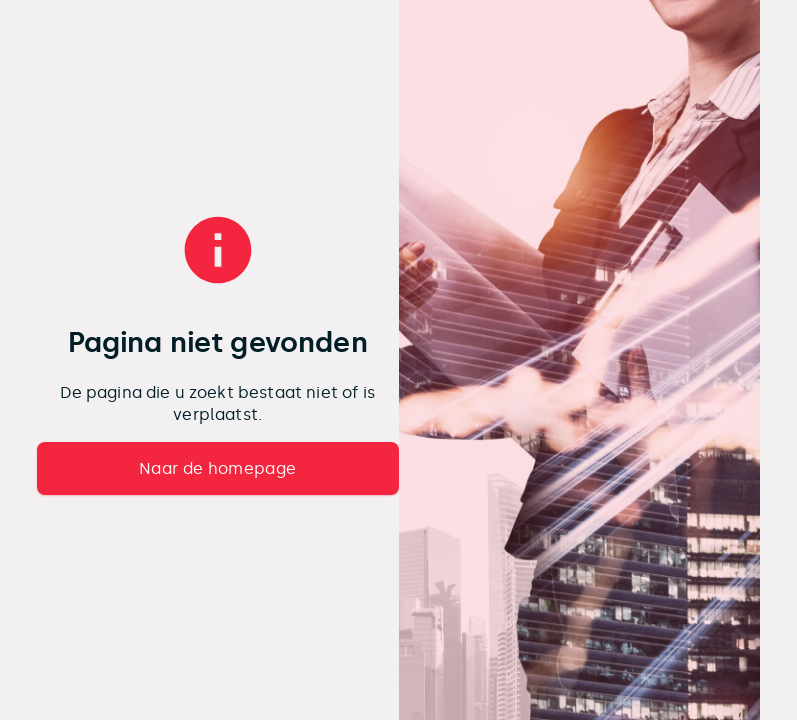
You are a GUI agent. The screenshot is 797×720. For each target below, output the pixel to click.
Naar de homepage (217, 468)
